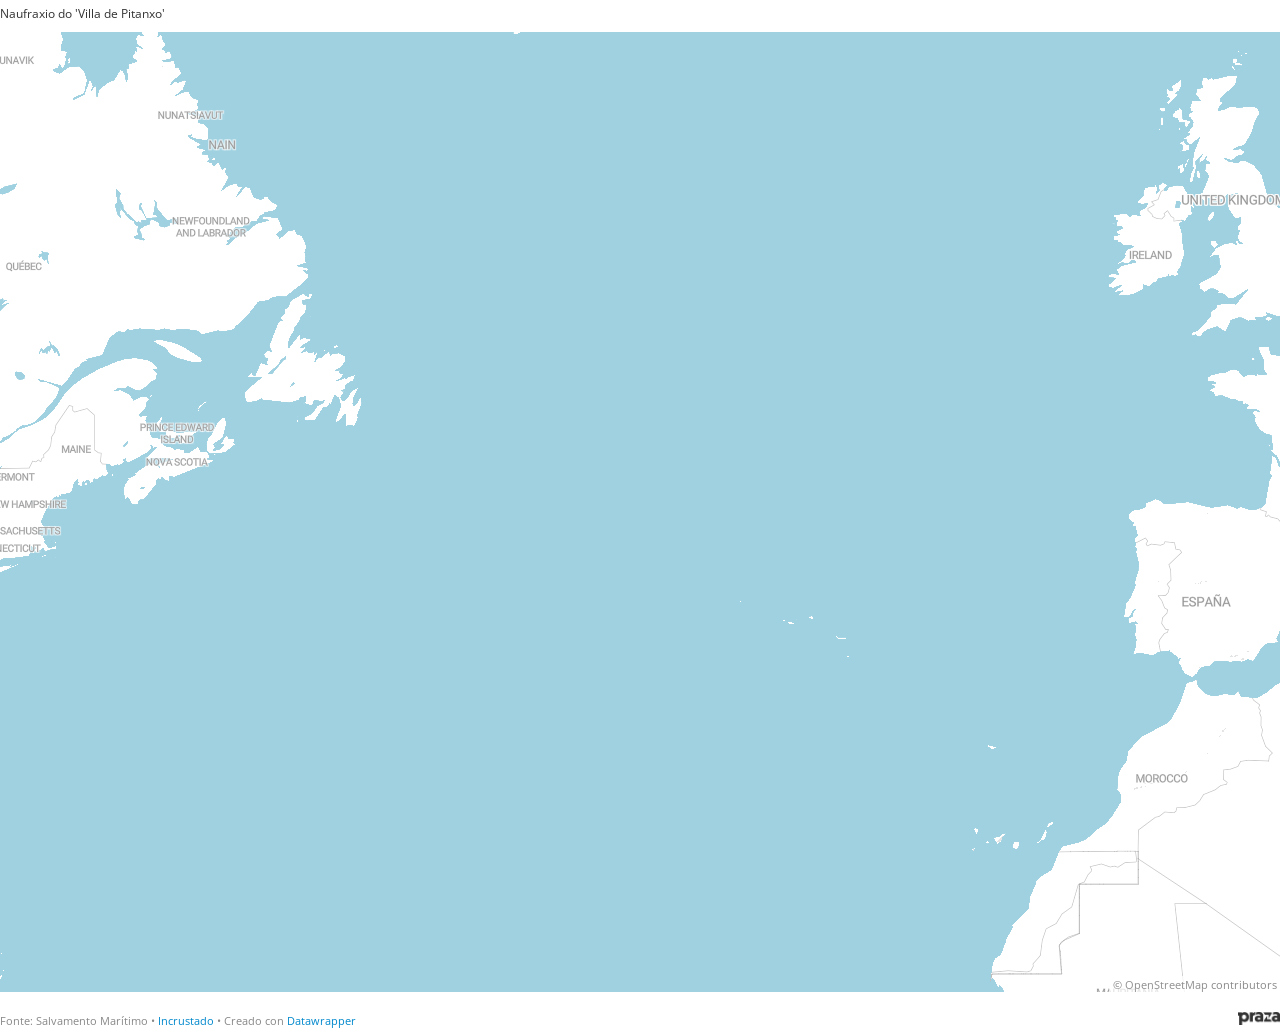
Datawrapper (321, 1020)
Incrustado (186, 1020)
